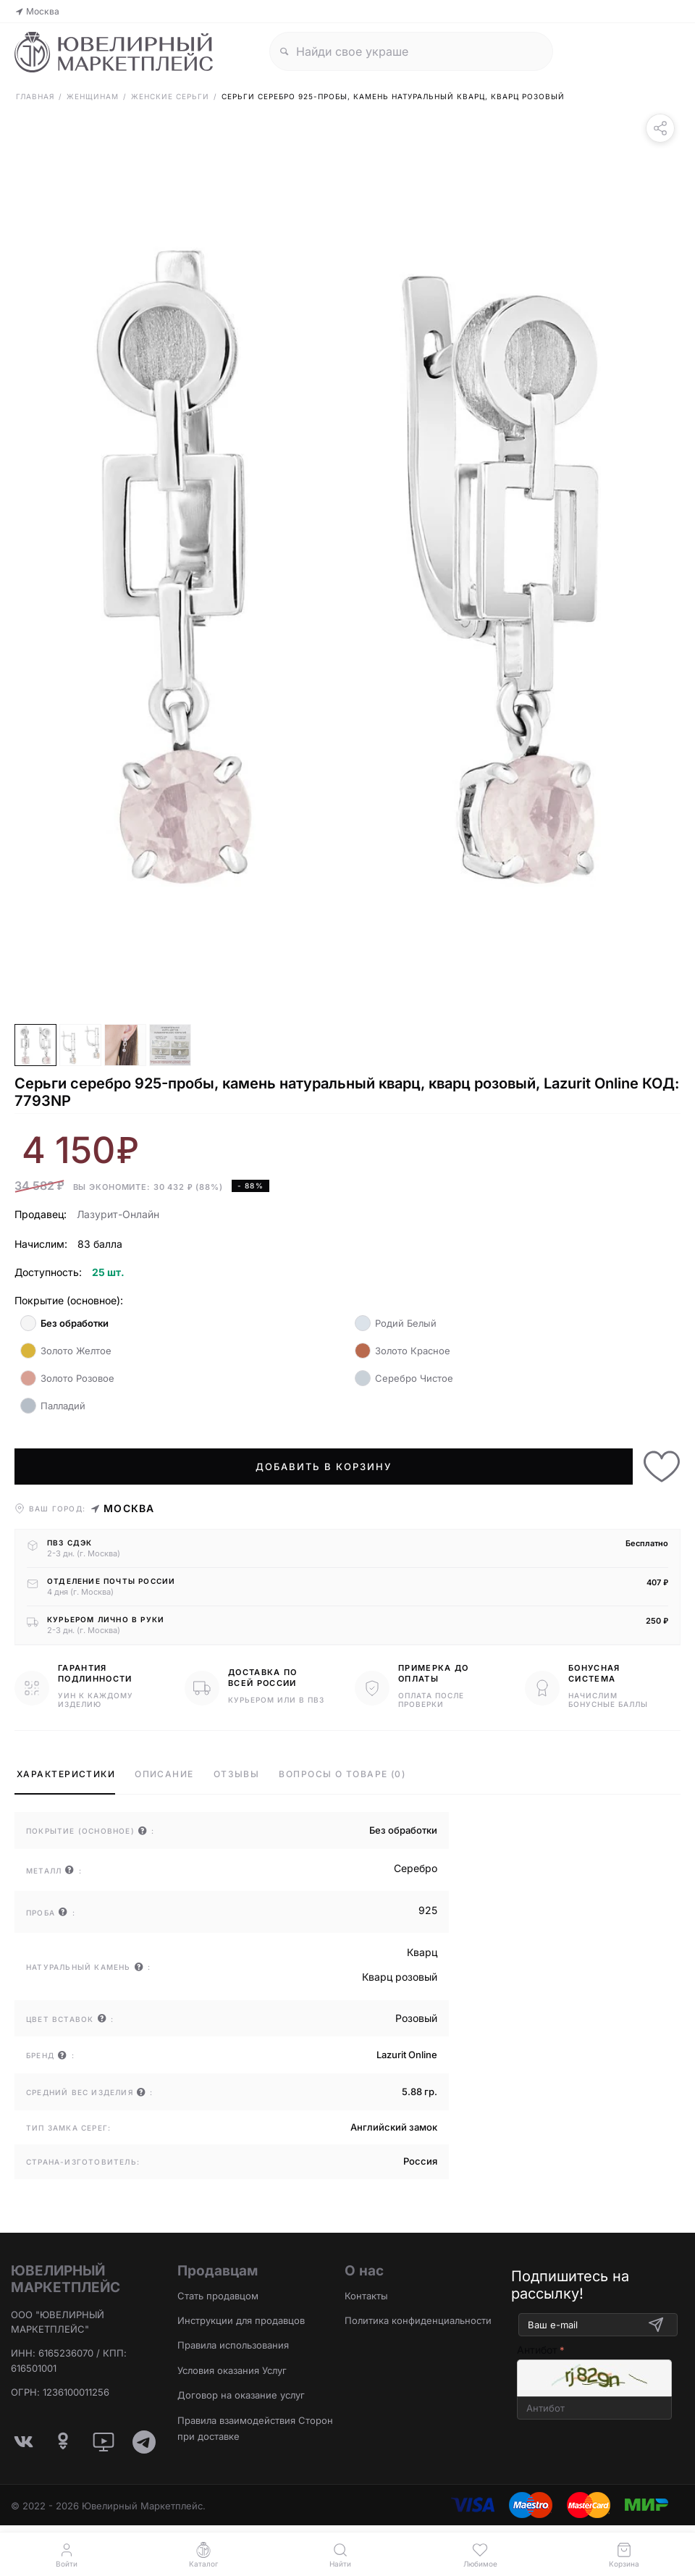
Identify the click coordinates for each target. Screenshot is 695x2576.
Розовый (416, 2018)
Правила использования (233, 2345)
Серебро (415, 1868)
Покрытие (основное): (68, 1300)
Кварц (422, 1952)
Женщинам (93, 96)
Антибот (537, 2350)
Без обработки (64, 1323)
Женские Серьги (170, 96)
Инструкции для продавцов (241, 2320)
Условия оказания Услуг (232, 2370)
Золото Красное (402, 1351)
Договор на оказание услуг (241, 2395)
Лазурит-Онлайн (118, 1214)
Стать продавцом (217, 2296)
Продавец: (40, 1214)
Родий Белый (396, 1323)
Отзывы (237, 1774)
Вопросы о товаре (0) (342, 1774)
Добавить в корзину (323, 1466)
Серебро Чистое (404, 1378)
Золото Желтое (65, 1351)
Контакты (366, 2296)
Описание (164, 1774)
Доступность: (48, 1272)
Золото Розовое (67, 1378)
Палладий (52, 1406)
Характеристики (66, 1774)
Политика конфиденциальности (418, 2320)
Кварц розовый (399, 1977)
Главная (35, 96)
